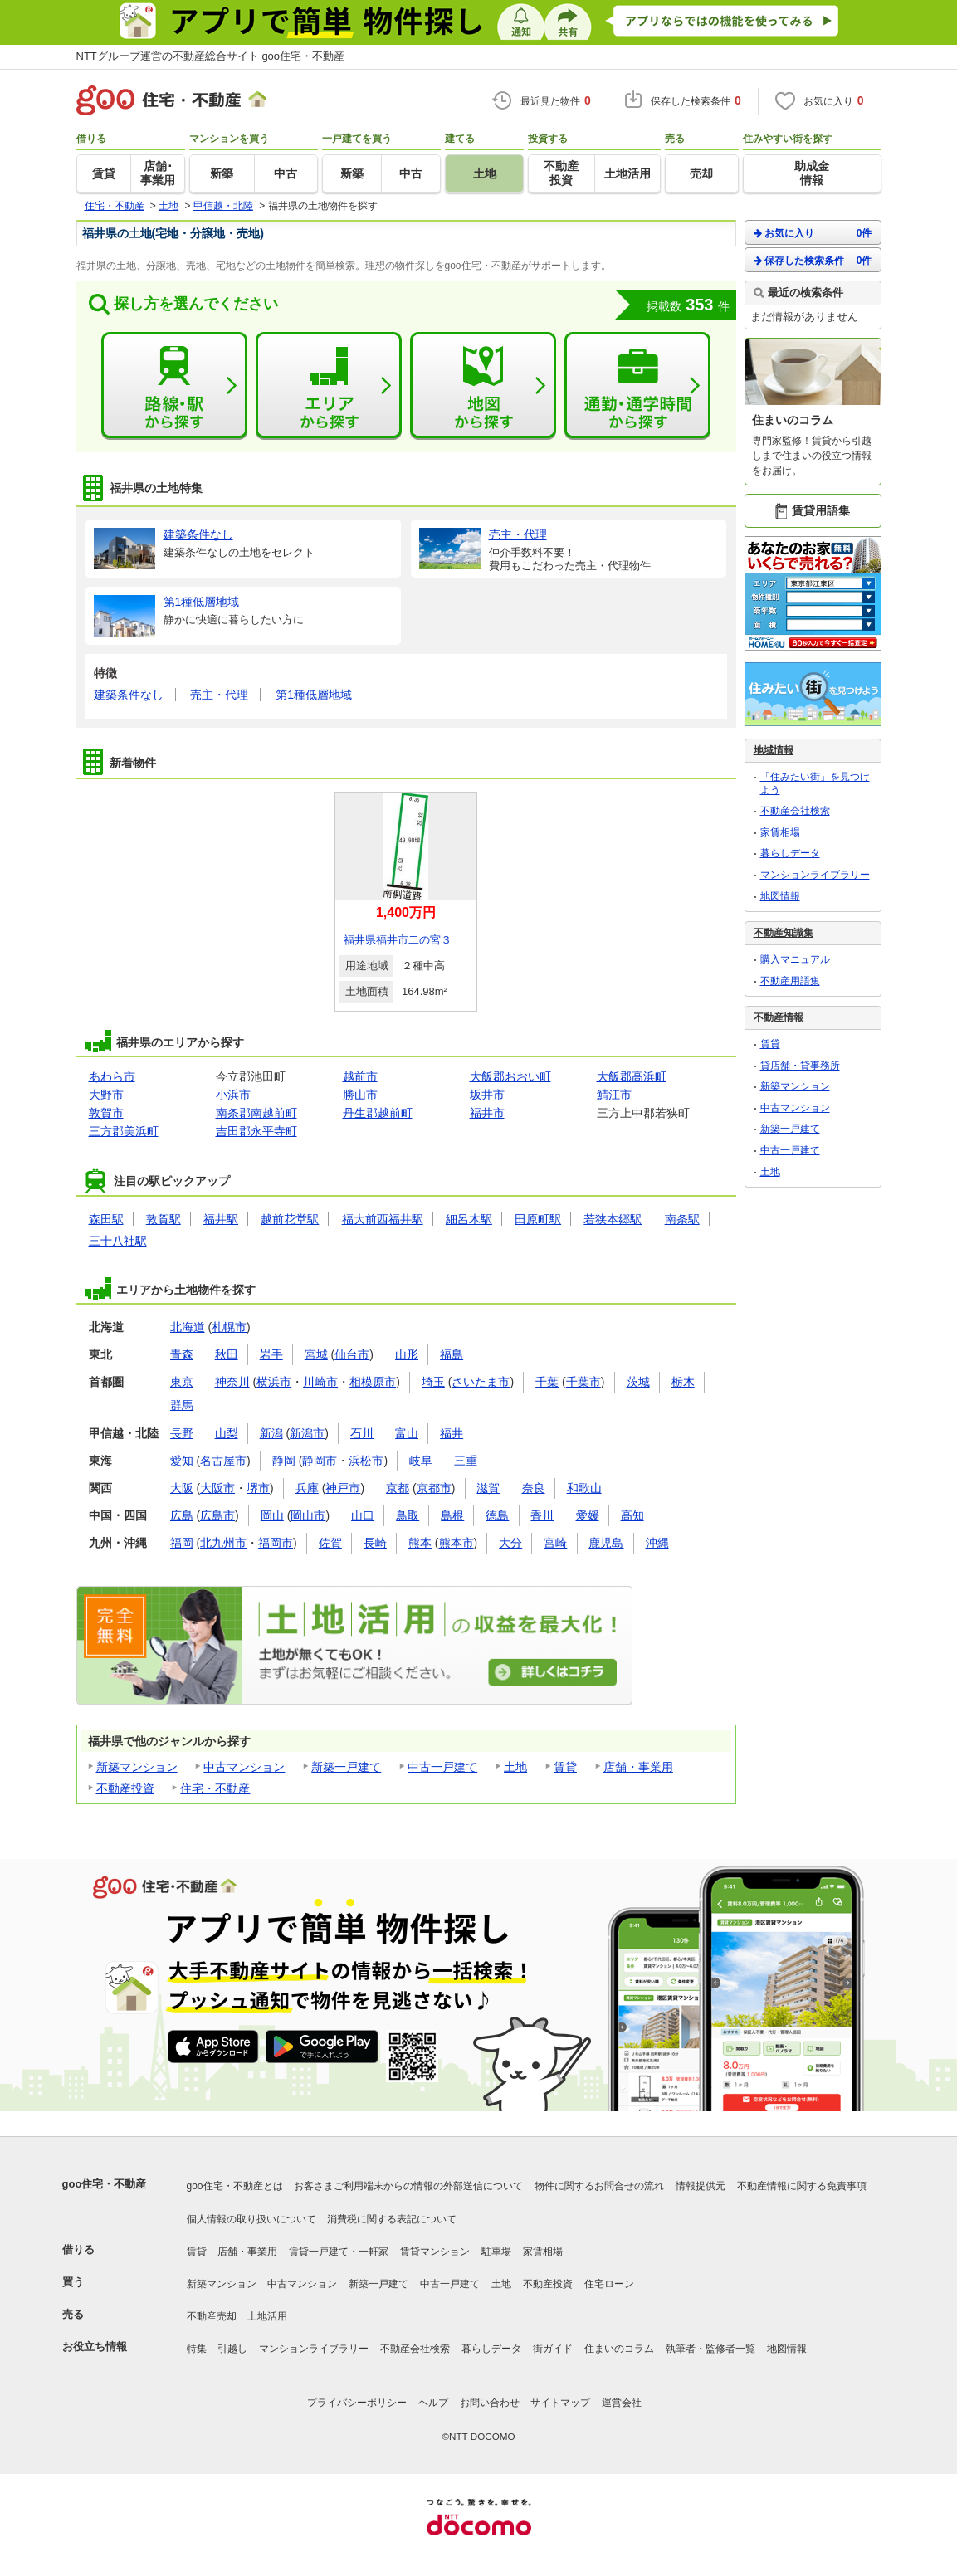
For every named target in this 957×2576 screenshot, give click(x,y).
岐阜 (420, 1460)
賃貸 (565, 1766)
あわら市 (112, 1076)
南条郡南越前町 (256, 1113)
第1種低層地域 (314, 694)
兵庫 (307, 1488)
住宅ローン (609, 2284)
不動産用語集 (790, 981)
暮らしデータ (790, 853)
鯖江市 (614, 1094)
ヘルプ (433, 2402)
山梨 (226, 1433)
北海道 (187, 1327)
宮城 (316, 1354)
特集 (197, 2348)
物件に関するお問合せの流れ (599, 2186)
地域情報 (773, 750)
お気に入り (813, 233)
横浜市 (273, 1381)
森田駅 (106, 1219)
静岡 (283, 1460)
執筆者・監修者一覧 (710, 2348)
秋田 (226, 1354)
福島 (451, 1354)
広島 (181, 1515)
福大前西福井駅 (382, 1219)
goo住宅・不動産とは (235, 2186)
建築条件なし (129, 694)
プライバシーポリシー (357, 2402)
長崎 (375, 1542)
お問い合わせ (490, 2402)
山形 (406, 1354)
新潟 (271, 1433)
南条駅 (682, 1219)
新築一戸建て (346, 1766)
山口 (362, 1515)
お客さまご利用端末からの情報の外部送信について (408, 2186)
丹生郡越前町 (378, 1113)
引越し (232, 2348)
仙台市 (351, 1354)
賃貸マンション (435, 2251)
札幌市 (229, 1327)
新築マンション (137, 1766)
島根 (452, 1515)
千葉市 (583, 1381)
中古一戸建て (442, 1766)
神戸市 (342, 1488)
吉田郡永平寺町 (256, 1131)
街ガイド (553, 2348)
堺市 (258, 1488)
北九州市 (223, 1542)
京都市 (434, 1488)
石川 (362, 1433)
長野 (181, 1433)
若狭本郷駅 (612, 1219)
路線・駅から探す (174, 386)
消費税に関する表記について (392, 2219)
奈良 (533, 1488)
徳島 (497, 1515)
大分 (510, 1542)
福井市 (487, 1113)
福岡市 (275, 1542)
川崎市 (320, 1381)
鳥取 (407, 1515)
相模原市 (372, 1381)
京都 (397, 1488)
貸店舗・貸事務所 (800, 1065)
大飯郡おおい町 (510, 1076)
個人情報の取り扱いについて (251, 2219)
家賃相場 (780, 832)
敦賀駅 (163, 1219)
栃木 (683, 1381)
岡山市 (308, 1515)
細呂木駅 (469, 1219)
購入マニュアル (795, 959)
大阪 (181, 1488)
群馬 (181, 1405)
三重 (465, 1460)
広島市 (217, 1515)
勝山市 (360, 1094)
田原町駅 (538, 1219)
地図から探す (483, 386)
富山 (406, 1433)
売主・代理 (219, 694)
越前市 (360, 1076)
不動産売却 (212, 2316)
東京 (181, 1381)
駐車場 (496, 2251)
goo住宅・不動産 (104, 2184)
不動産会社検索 (795, 811)
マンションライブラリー (815, 875)
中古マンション (244, 1766)
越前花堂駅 (290, 1219)
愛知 (181, 1460)
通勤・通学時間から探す (637, 386)
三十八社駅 (118, 1240)
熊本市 (456, 1542)
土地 (515, 1766)
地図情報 (780, 896)
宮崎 (555, 1542)
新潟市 (307, 1433)
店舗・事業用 (638, 1766)
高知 (632, 1515)
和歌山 (584, 1488)
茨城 (638, 1381)
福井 (451, 1433)
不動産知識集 (783, 933)
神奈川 (232, 1381)
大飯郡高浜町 (631, 1076)
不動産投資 (125, 1788)
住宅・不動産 (215, 1788)
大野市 (106, 1094)
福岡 (181, 1542)
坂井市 (487, 1094)
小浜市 (233, 1094)
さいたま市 (481, 1381)
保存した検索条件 (813, 260)
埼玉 (433, 1381)
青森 (181, 1354)
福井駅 (220, 1219)
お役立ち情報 (94, 2346)
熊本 (420, 1542)
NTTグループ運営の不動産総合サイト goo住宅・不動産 (210, 56)
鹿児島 (605, 1542)
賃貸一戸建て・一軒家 (338, 2251)
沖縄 (657, 1542)
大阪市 (217, 1488)
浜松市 (366, 1460)
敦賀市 (106, 1113)
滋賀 (488, 1488)
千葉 (547, 1381)
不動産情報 (778, 1017)
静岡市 (319, 1460)
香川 (542, 1515)
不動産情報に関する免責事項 (802, 2186)
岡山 (272, 1515)
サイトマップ (560, 2402)
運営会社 (622, 2402)
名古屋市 (223, 1460)
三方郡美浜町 (124, 1131)
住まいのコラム (619, 2348)
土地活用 (267, 2316)
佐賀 (330, 1542)
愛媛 (587, 1515)
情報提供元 (700, 2186)
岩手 (271, 1354)
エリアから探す (329, 386)
